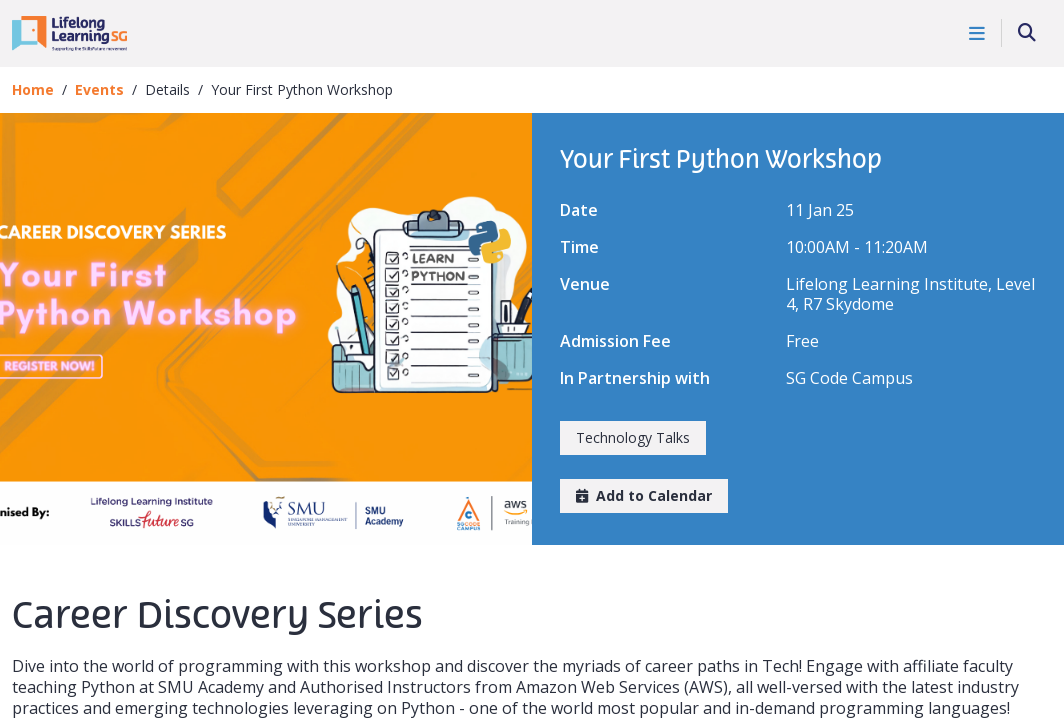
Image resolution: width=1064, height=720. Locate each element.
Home (33, 89)
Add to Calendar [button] (644, 495)
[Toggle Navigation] (977, 33)
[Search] (1027, 33)
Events (99, 89)
